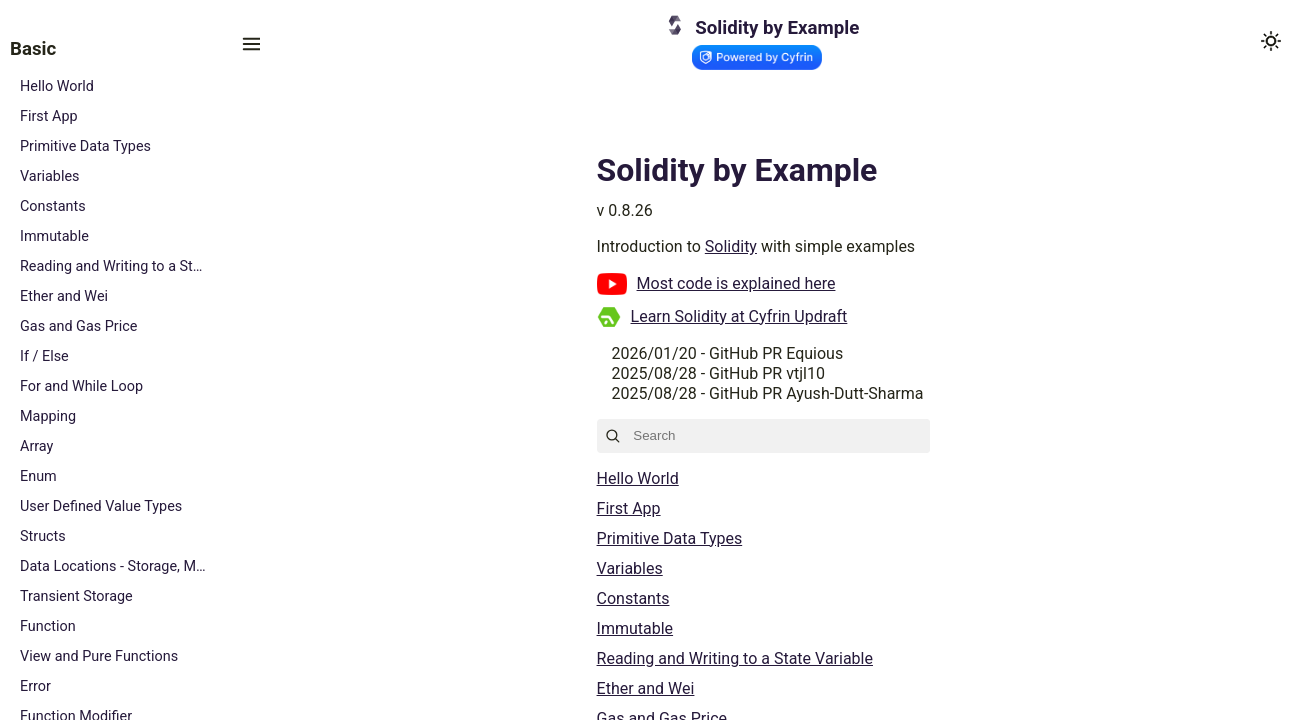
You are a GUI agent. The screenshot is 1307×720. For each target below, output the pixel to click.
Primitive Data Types (85, 146)
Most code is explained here (736, 283)
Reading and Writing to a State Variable (115, 266)
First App (49, 116)
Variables (50, 176)
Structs (43, 536)
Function (48, 626)
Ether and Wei (64, 296)
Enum (38, 476)
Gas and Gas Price (78, 326)
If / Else (44, 356)
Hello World (57, 86)
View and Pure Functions (99, 656)
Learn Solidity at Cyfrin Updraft (739, 316)
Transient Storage (76, 596)
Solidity (731, 246)
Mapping (48, 416)
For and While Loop (81, 386)
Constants (53, 206)
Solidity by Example (777, 28)
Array (36, 446)
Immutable (54, 236)
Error (35, 686)
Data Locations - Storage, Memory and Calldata (115, 566)
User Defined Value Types (101, 506)
